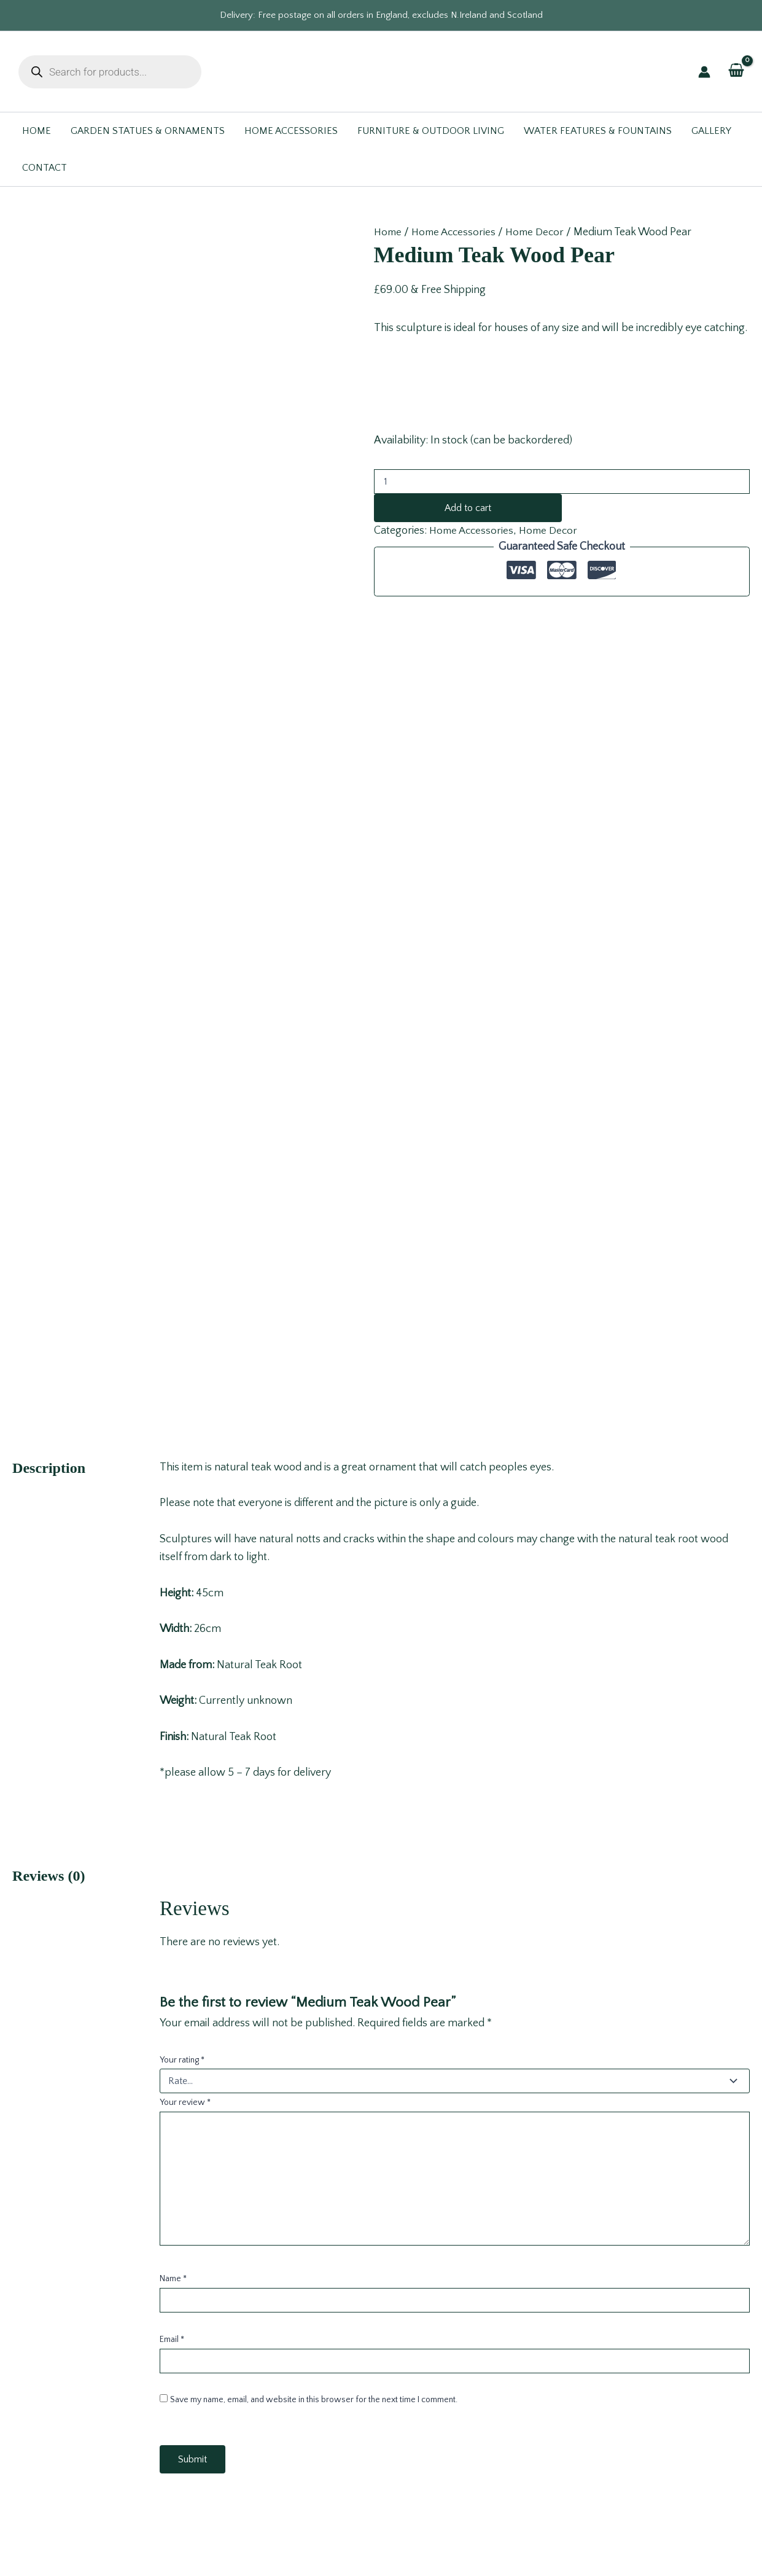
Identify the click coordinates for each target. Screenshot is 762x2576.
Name (173, 1652)
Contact (381, 2368)
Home (388, 232)
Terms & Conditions (381, 2385)
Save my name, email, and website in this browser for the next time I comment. (313, 1773)
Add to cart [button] (490, 2226)
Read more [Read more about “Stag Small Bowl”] (308, 2226)
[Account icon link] (704, 72)
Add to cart (468, 507)
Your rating (182, 1432)
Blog (381, 2422)
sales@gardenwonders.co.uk (86, 2404)
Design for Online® (490, 2545)
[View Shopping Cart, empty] (736, 71)
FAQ (381, 2404)
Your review (185, 1475)
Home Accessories (457, 232)
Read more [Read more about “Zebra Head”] (132, 2226)
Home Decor (541, 232)
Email (172, 1712)
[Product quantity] (562, 481)
